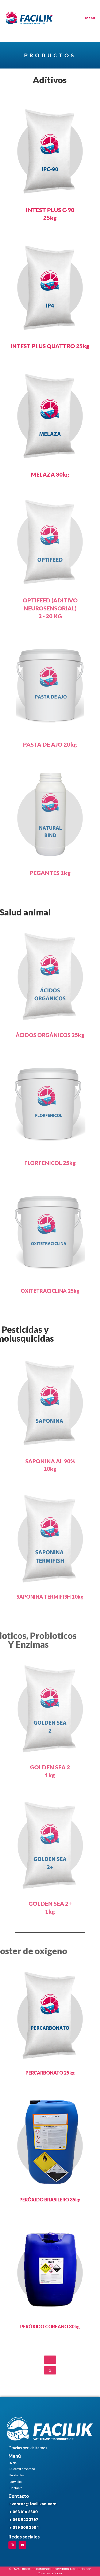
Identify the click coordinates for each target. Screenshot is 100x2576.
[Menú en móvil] (87, 18)
